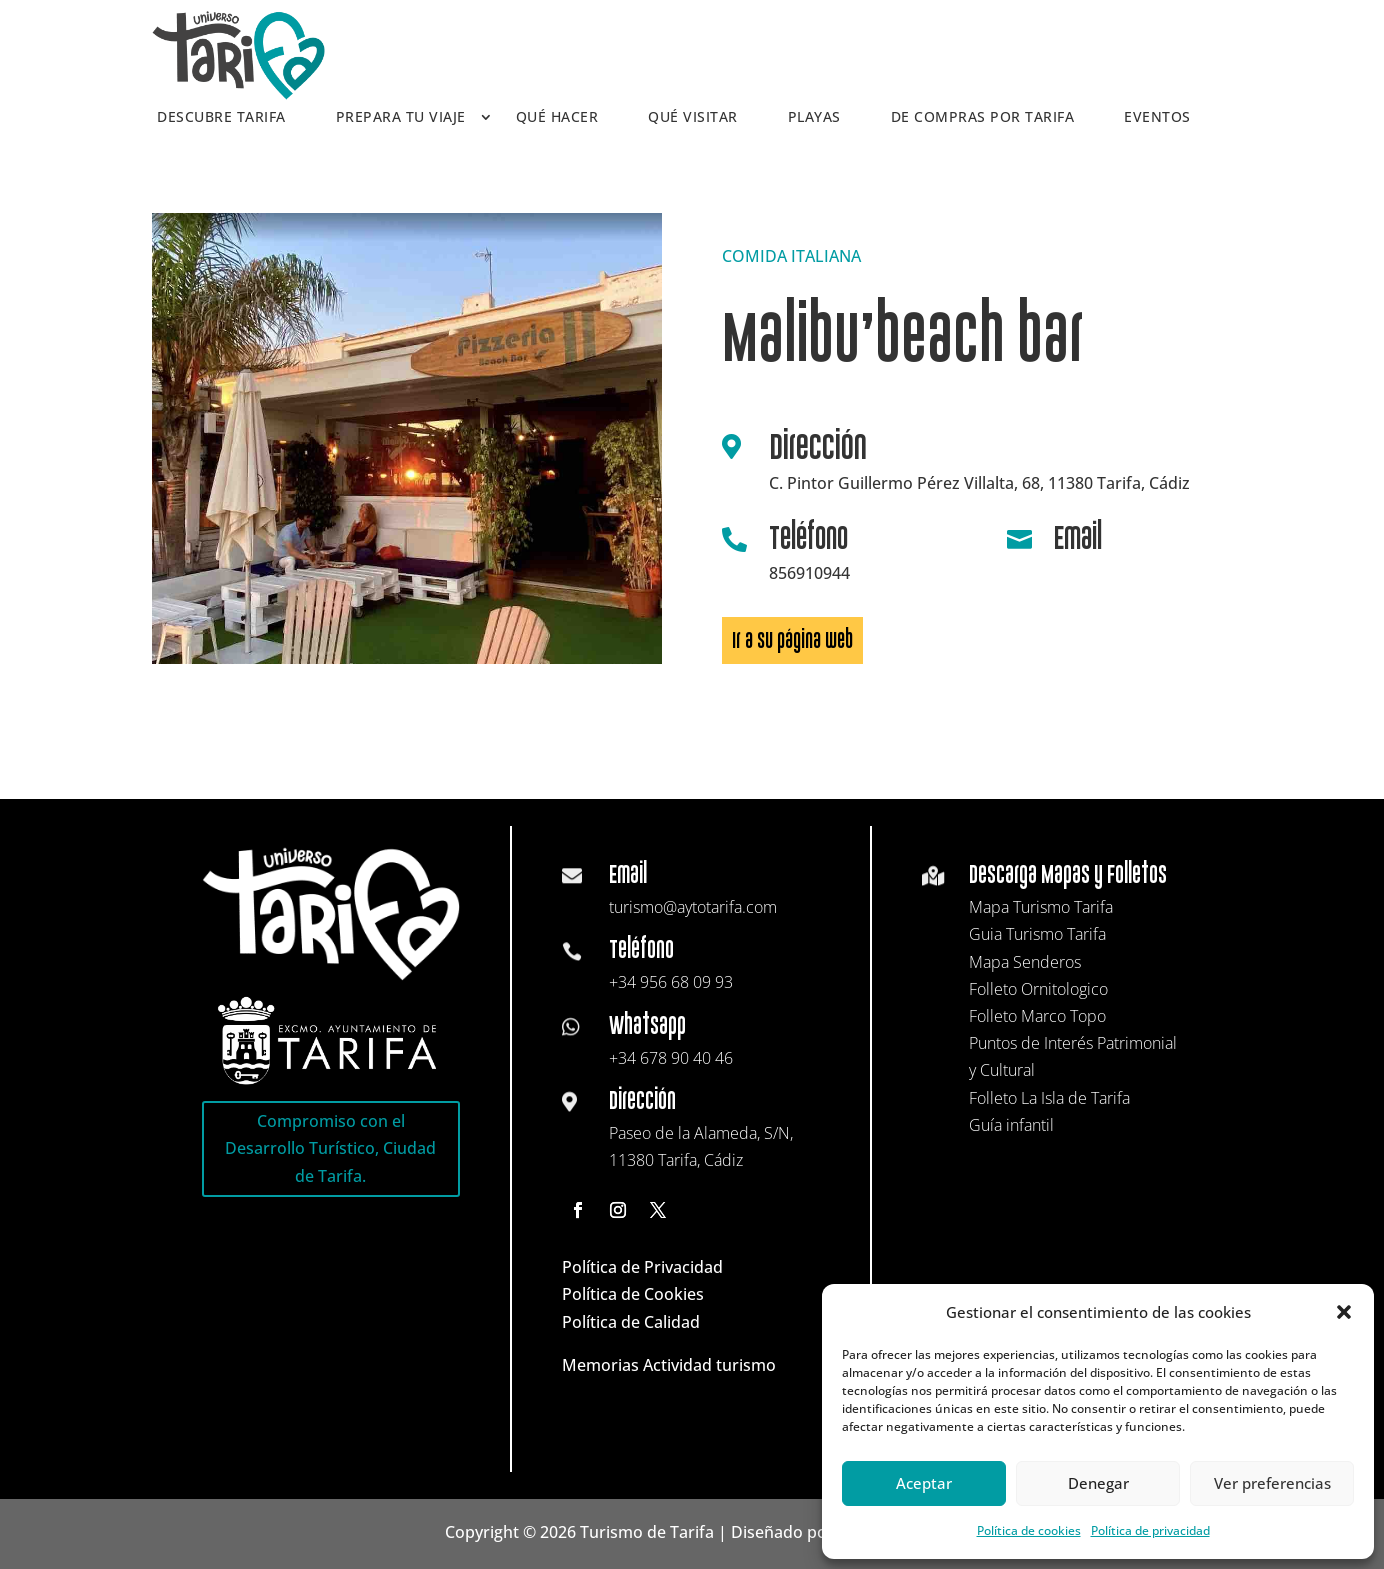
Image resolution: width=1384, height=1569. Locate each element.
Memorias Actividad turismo (669, 1365)
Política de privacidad (1150, 1530)
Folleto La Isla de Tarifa (1049, 1098)
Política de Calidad (631, 1322)
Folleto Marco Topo (1037, 1016)
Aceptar (924, 1483)
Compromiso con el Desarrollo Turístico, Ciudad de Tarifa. (330, 1148)
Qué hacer (557, 118)
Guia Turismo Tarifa (1037, 934)
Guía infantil (1011, 1125)
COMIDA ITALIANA (791, 256)
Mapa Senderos (1025, 962)
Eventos (1157, 118)
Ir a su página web (792, 640)
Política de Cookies (633, 1294)
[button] (1344, 1312)
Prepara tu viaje (401, 118)
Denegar (1098, 1483)
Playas (814, 118)
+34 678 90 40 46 (671, 1058)
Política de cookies (1029, 1530)
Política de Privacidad (642, 1267)
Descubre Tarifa (221, 118)
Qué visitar (693, 118)
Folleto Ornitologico (1038, 989)
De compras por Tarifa (983, 118)
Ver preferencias (1272, 1483)
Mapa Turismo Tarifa (1041, 907)
